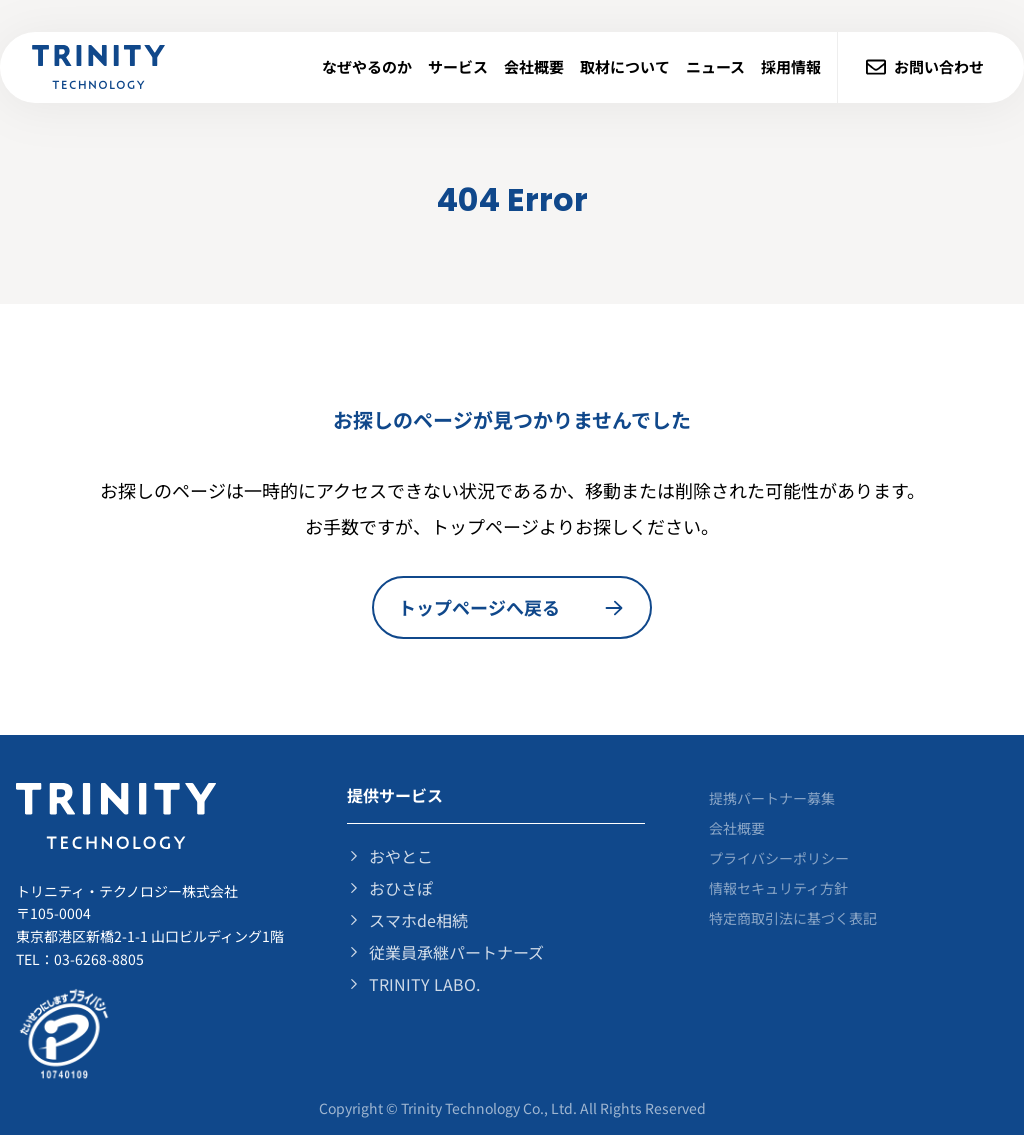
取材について (625, 66)
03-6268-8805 (99, 959)
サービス (458, 66)
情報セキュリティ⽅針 (778, 888)
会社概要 (534, 66)
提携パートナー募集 (772, 798)
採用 (791, 66)
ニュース (715, 66)
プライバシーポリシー (779, 858)
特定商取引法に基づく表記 (793, 918)
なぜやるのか (367, 66)
